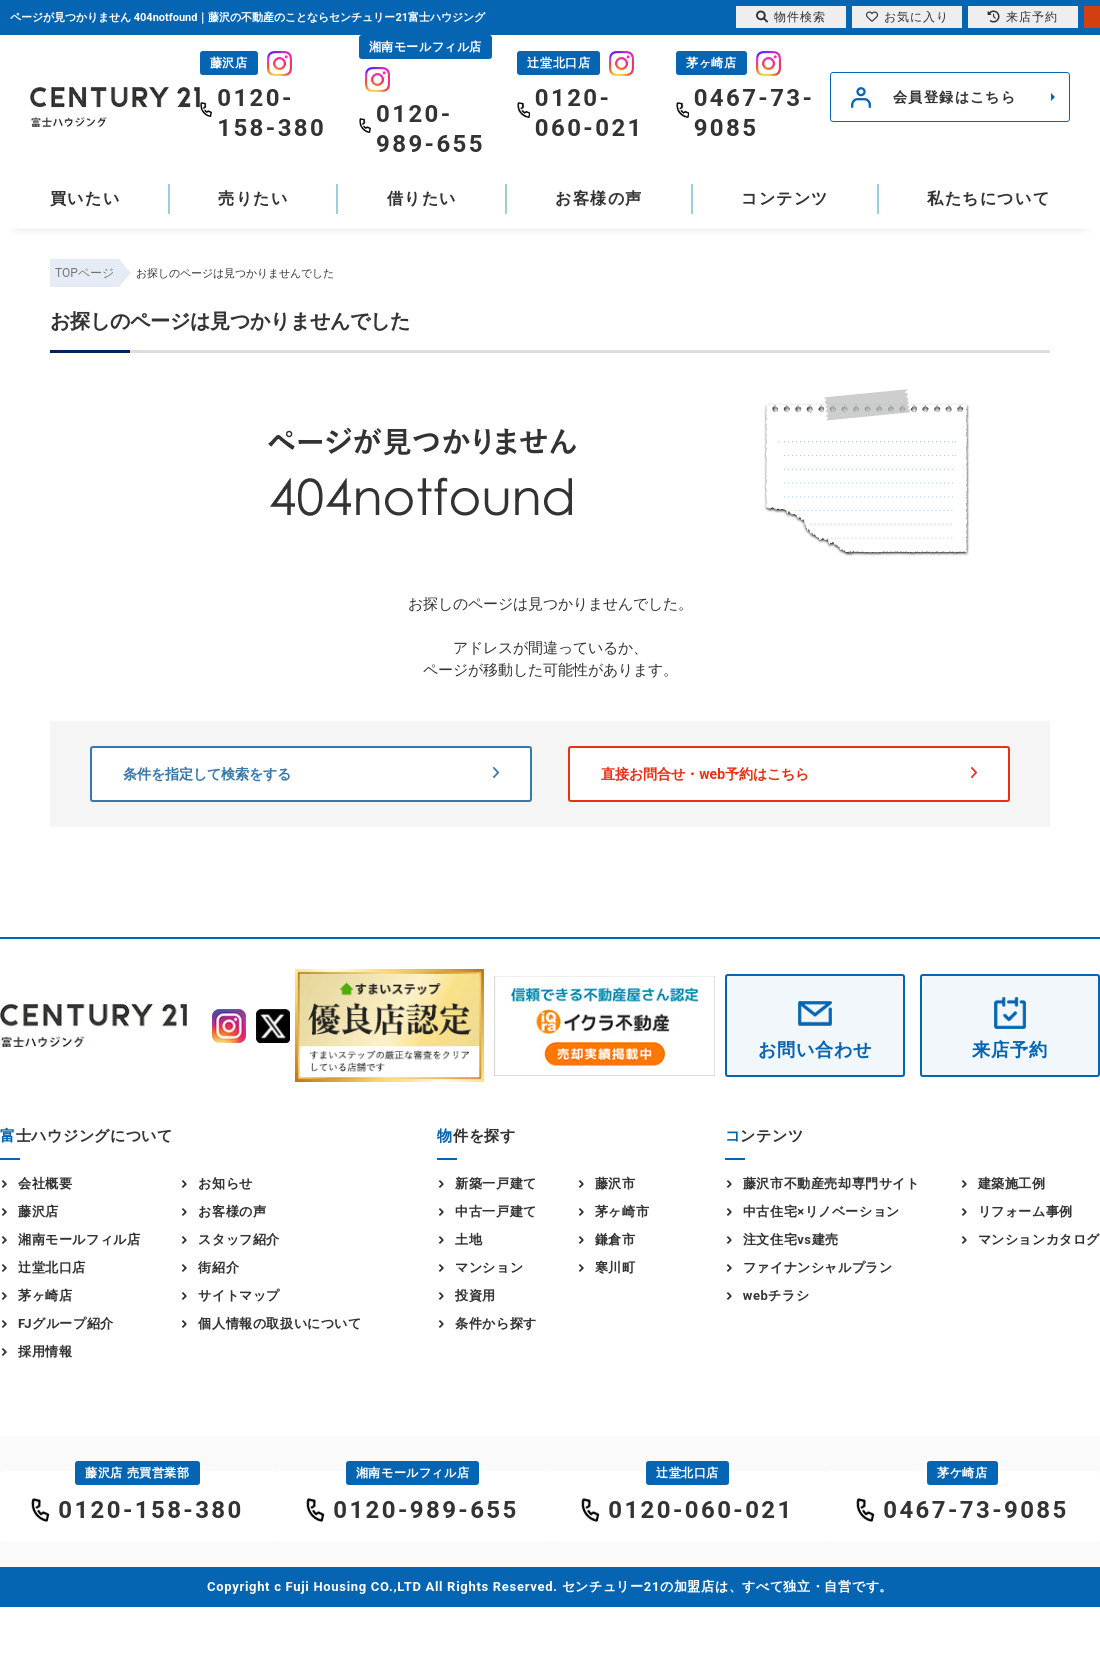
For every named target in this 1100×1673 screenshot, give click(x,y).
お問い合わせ (814, 1049)
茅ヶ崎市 (622, 1211)
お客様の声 (599, 198)
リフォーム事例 (1025, 1211)
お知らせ (225, 1183)
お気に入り (907, 17)
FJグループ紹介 (66, 1323)
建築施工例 (1012, 1183)
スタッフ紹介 (239, 1239)
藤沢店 (38, 1211)
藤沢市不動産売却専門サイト (831, 1183)
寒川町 (615, 1267)
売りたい (253, 198)
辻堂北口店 (52, 1267)
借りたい (422, 198)
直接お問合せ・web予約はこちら (789, 774)
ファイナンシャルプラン (818, 1267)
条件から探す (496, 1323)
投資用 (475, 1295)
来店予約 (1010, 1049)
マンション (489, 1267)
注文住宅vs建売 (791, 1239)
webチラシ (776, 1295)
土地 (468, 1239)
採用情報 (45, 1351)
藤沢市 (615, 1183)
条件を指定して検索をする (311, 774)
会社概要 (45, 1183)
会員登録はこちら (954, 97)
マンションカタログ (1039, 1239)
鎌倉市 (615, 1239)
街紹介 (218, 1267)
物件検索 (791, 17)
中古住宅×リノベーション (821, 1211)
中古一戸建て (496, 1211)
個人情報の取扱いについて (279, 1323)
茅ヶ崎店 (45, 1295)
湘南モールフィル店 (79, 1239)
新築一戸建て (496, 1183)
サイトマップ (239, 1295)
